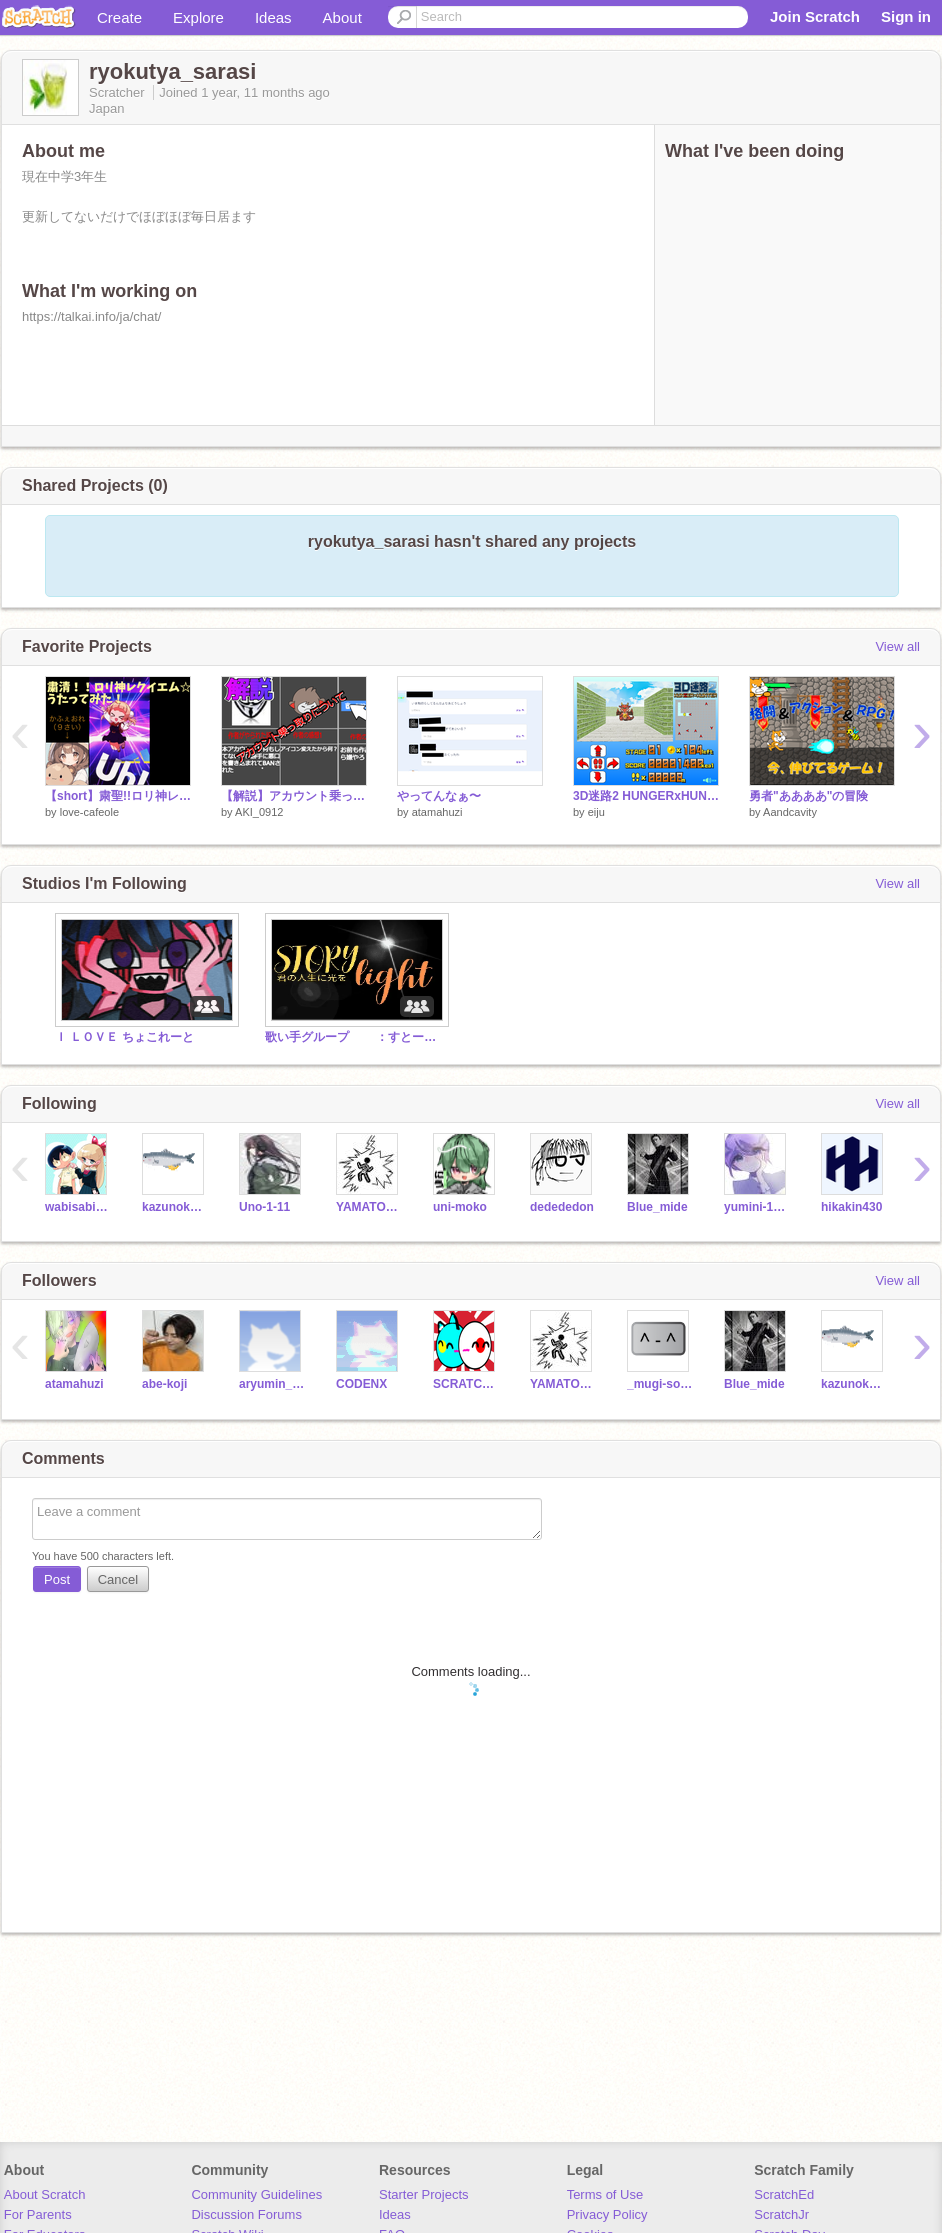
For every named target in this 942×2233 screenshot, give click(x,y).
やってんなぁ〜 (439, 796)
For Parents (38, 2214)
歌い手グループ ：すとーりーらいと (355, 1037)
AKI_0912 (259, 812)
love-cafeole (89, 812)
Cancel (118, 1579)
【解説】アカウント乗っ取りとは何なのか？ (294, 796)
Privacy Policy (607, 2214)
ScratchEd (784, 2194)
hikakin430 (851, 1207)
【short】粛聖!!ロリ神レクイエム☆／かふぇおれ (118, 796)
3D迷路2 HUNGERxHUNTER (646, 796)
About (342, 17)
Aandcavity (790, 812)
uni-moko (460, 1207)
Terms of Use (605, 2194)
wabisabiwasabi (78, 1207)
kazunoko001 (175, 1207)
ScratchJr (781, 2214)
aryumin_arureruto (272, 1384)
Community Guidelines (256, 2194)
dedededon (562, 1207)
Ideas (273, 17)
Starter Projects (424, 2194)
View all (897, 646)
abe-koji (164, 1384)
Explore (198, 17)
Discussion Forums (246, 2214)
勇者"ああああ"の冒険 (808, 796)
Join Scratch (815, 16)
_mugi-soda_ (660, 1384)
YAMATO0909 (369, 1207)
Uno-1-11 (264, 1207)
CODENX (361, 1384)
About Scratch (45, 2194)
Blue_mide (657, 1207)
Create (119, 17)
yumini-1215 (757, 1207)
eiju (596, 812)
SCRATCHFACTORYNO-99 (466, 1384)
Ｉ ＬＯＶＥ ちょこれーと (124, 1037)
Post (57, 1579)
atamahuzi (437, 812)
